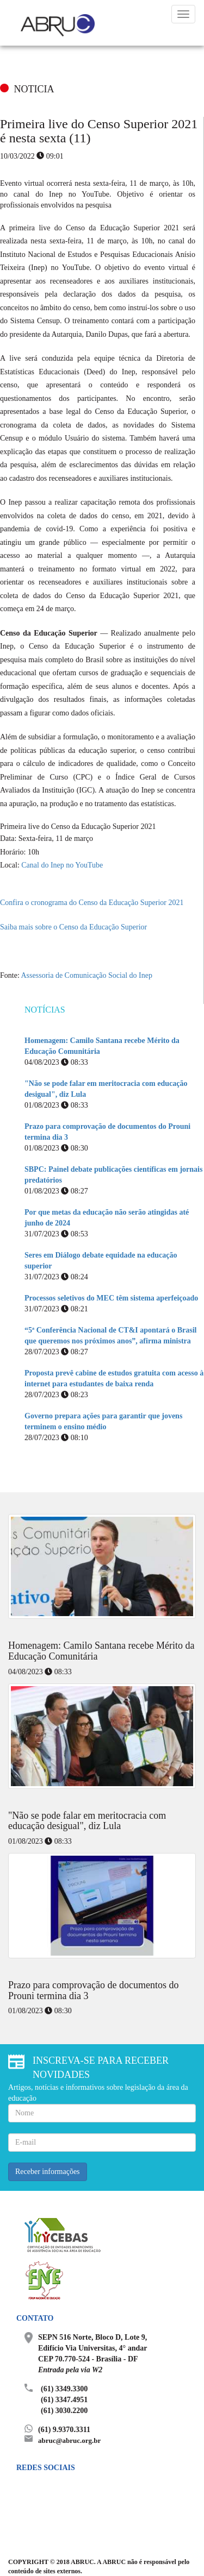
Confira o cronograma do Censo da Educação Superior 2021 (91, 903)
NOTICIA (34, 89)
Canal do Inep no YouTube (62, 865)
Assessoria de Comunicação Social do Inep (86, 975)
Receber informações (47, 2171)
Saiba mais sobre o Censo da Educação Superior (73, 927)
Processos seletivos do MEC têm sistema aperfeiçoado (111, 1298)
